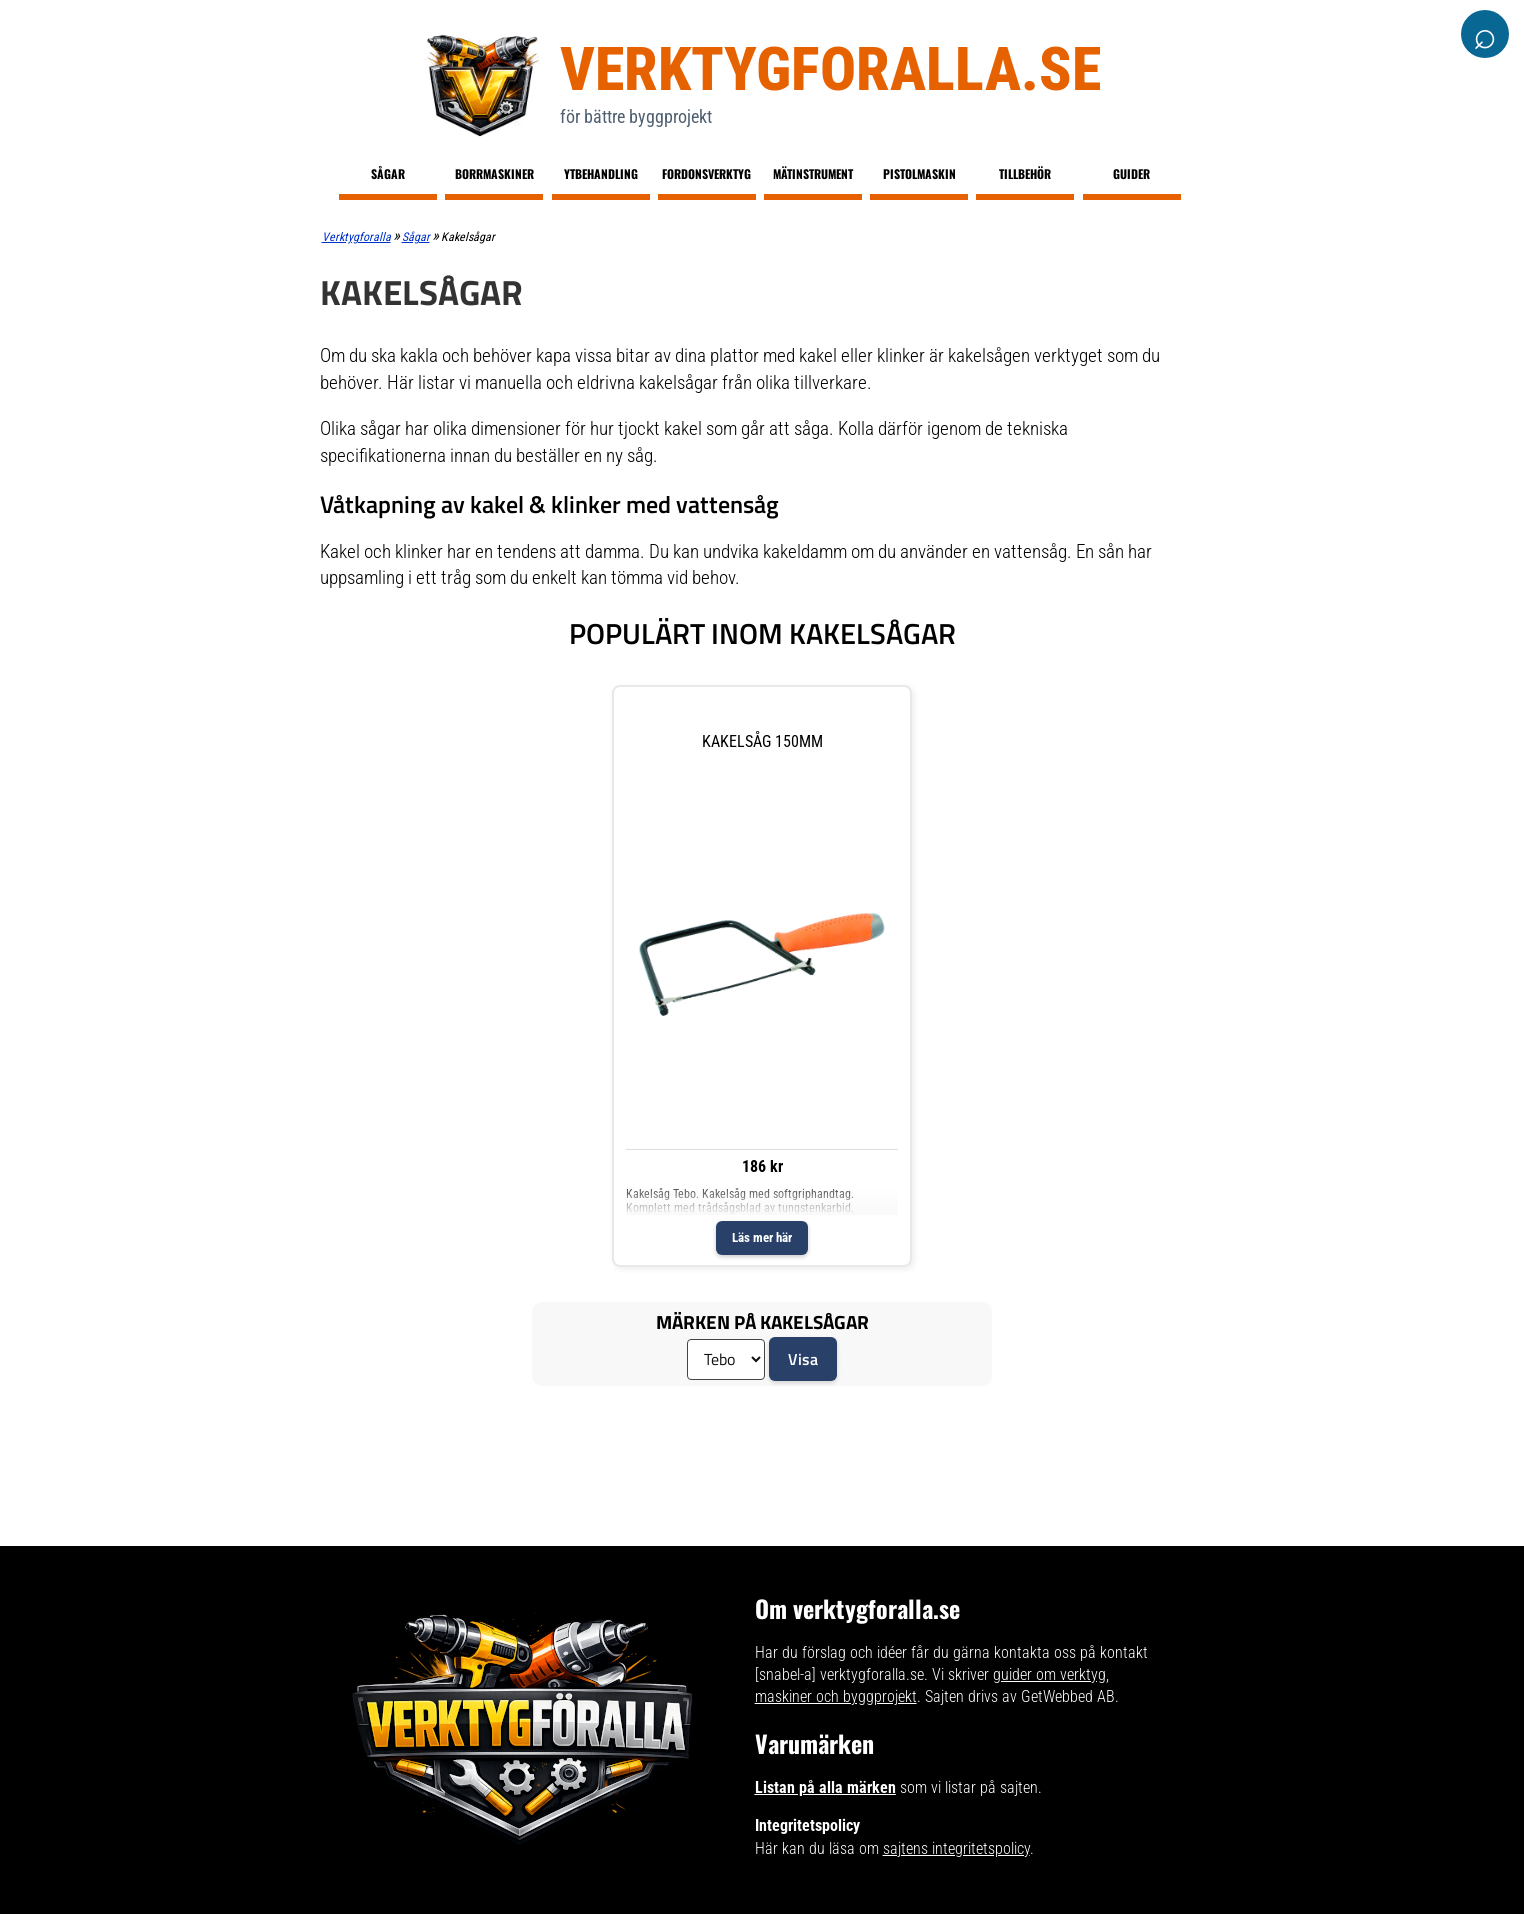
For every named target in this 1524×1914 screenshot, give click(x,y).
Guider (1131, 173)
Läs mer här (762, 1237)
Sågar (388, 173)
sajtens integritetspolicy (956, 1848)
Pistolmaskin (919, 173)
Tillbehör (1025, 173)
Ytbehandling (601, 173)
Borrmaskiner (494, 173)
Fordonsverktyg (706, 173)
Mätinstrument (813, 173)
